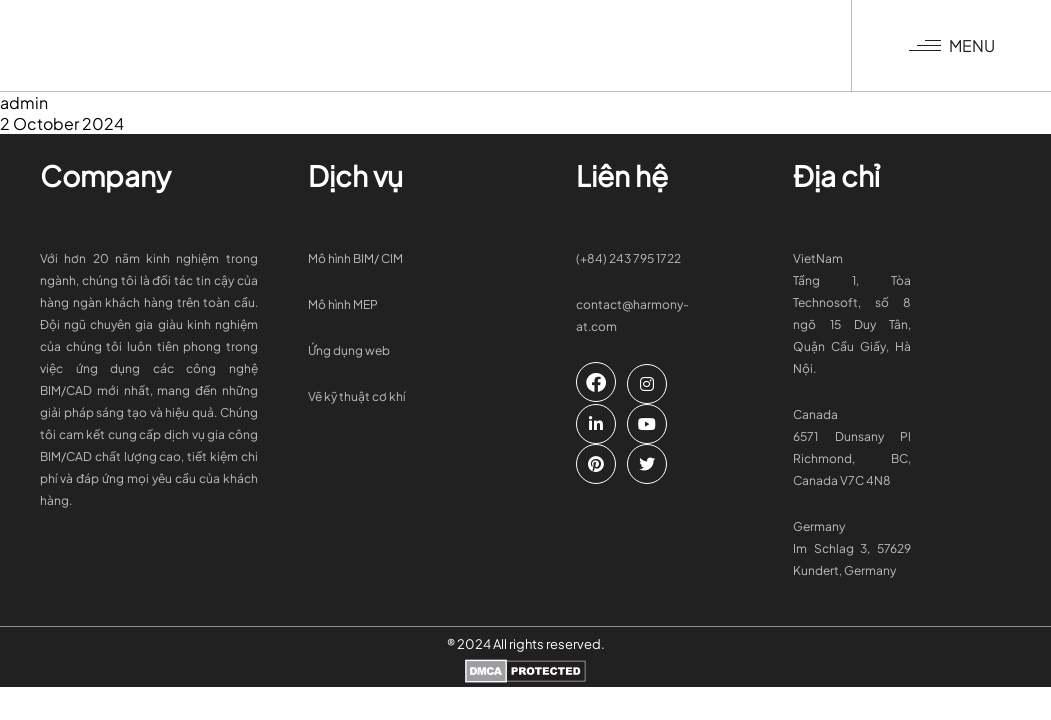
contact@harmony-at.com (632, 315)
